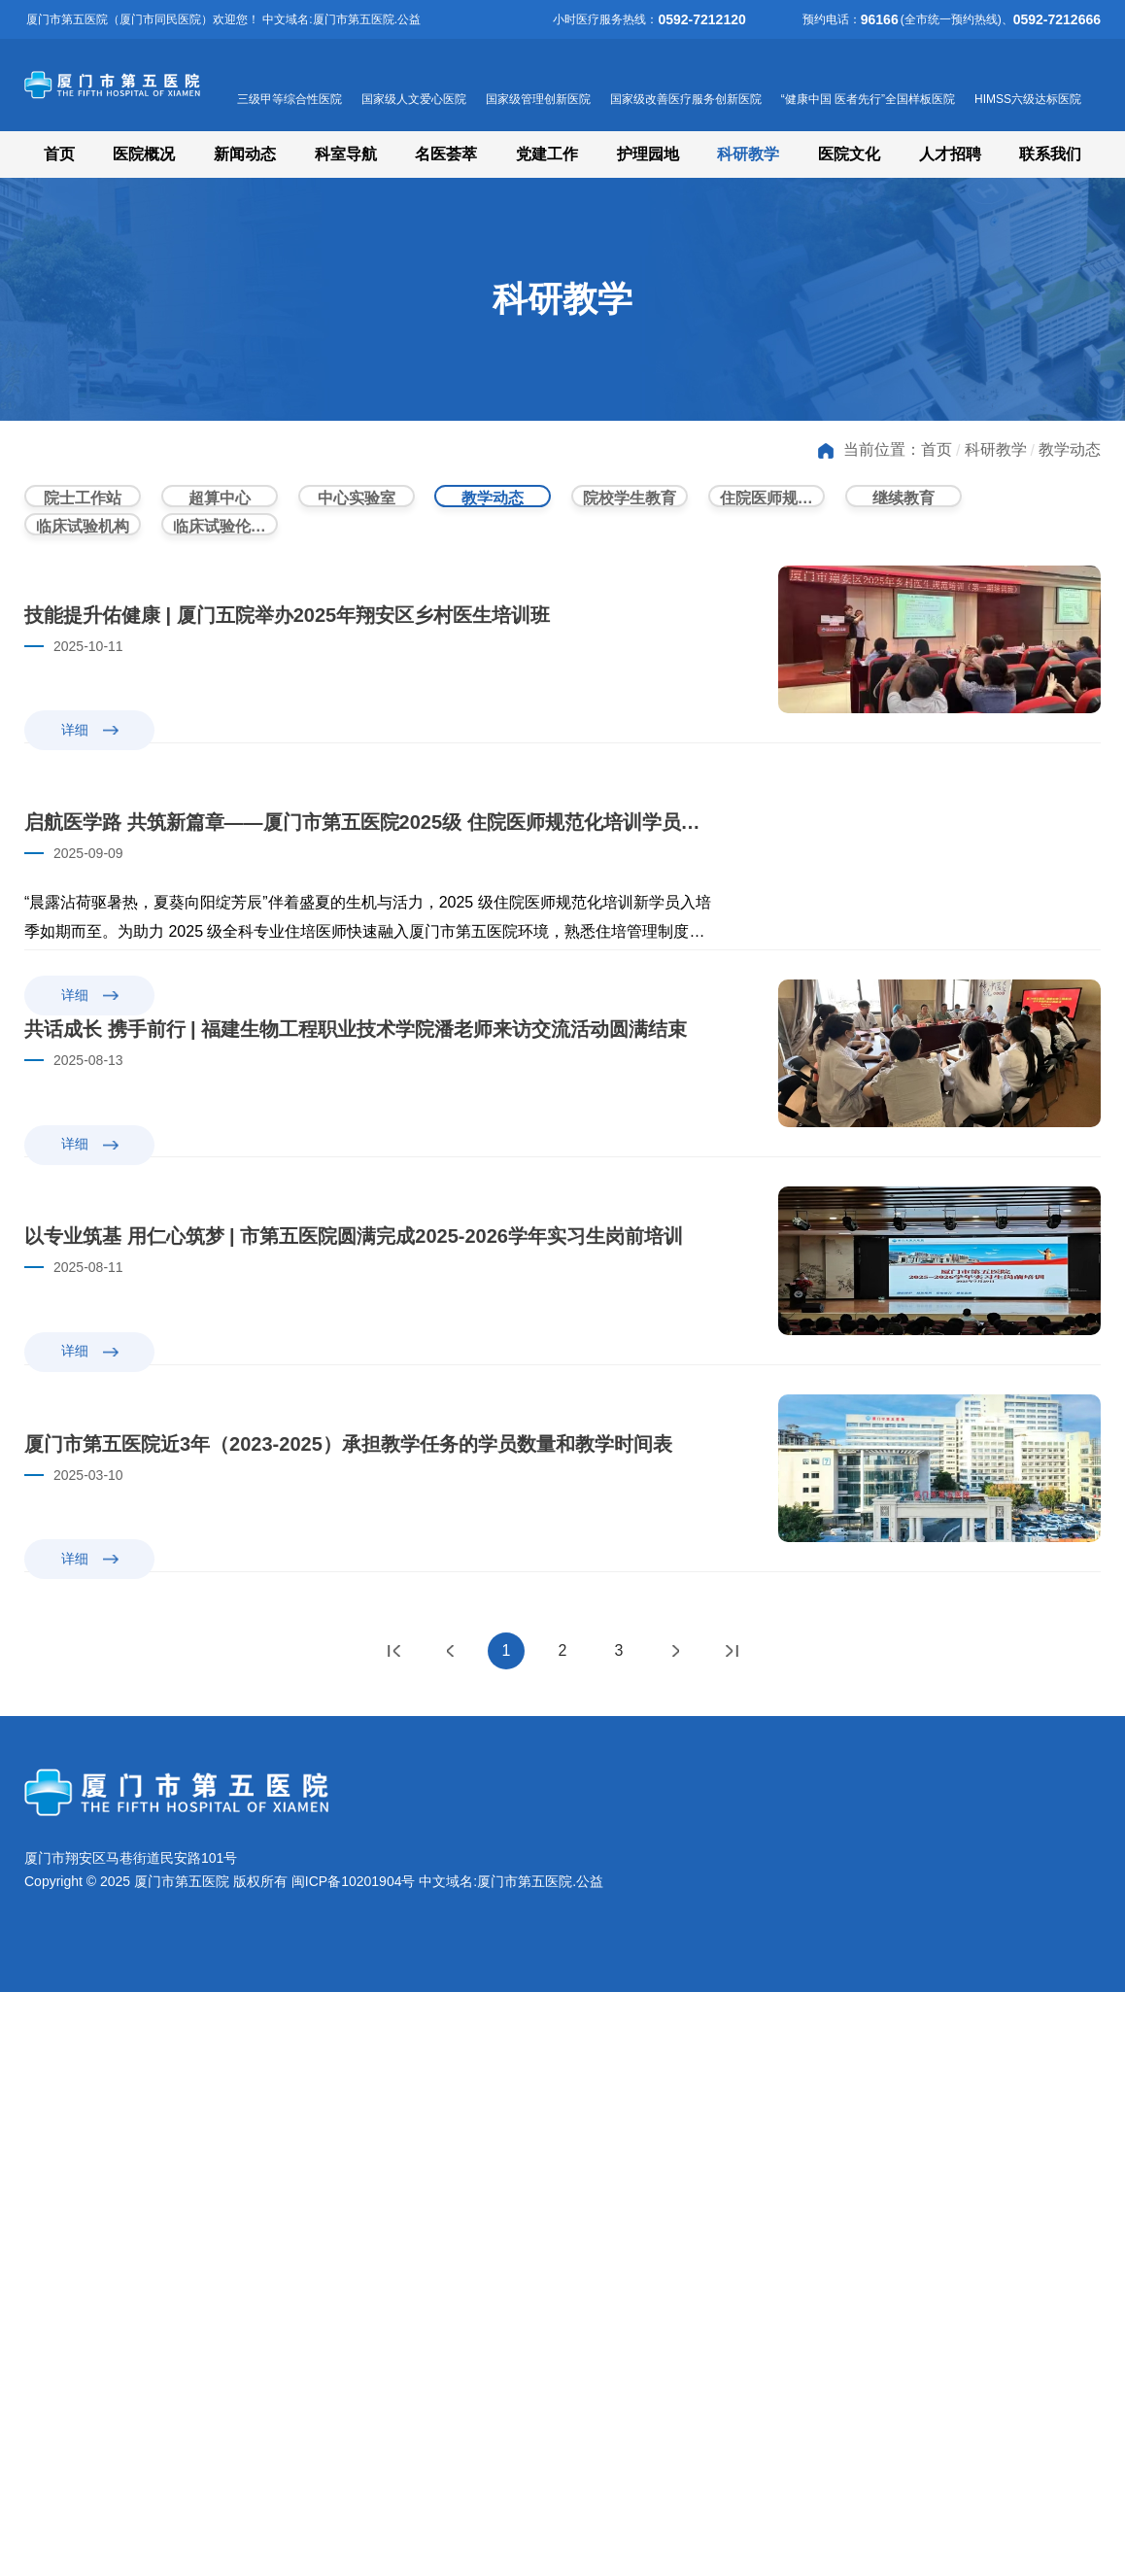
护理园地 (648, 154)
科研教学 (748, 154)
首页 (59, 154)
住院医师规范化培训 (772, 506)
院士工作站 (82, 506)
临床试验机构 (82, 554)
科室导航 (346, 154)
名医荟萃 (446, 154)
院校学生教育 (629, 506)
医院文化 (849, 154)
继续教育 (903, 506)
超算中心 (219, 506)
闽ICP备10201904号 (353, 2465)
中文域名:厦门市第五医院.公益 (511, 2465)
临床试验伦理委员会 (225, 554)
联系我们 (1050, 154)
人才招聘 (950, 154)
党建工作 (547, 154)
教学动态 (1070, 449)
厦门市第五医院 (194, 85)
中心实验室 (356, 506)
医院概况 (144, 154)
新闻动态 (245, 154)
